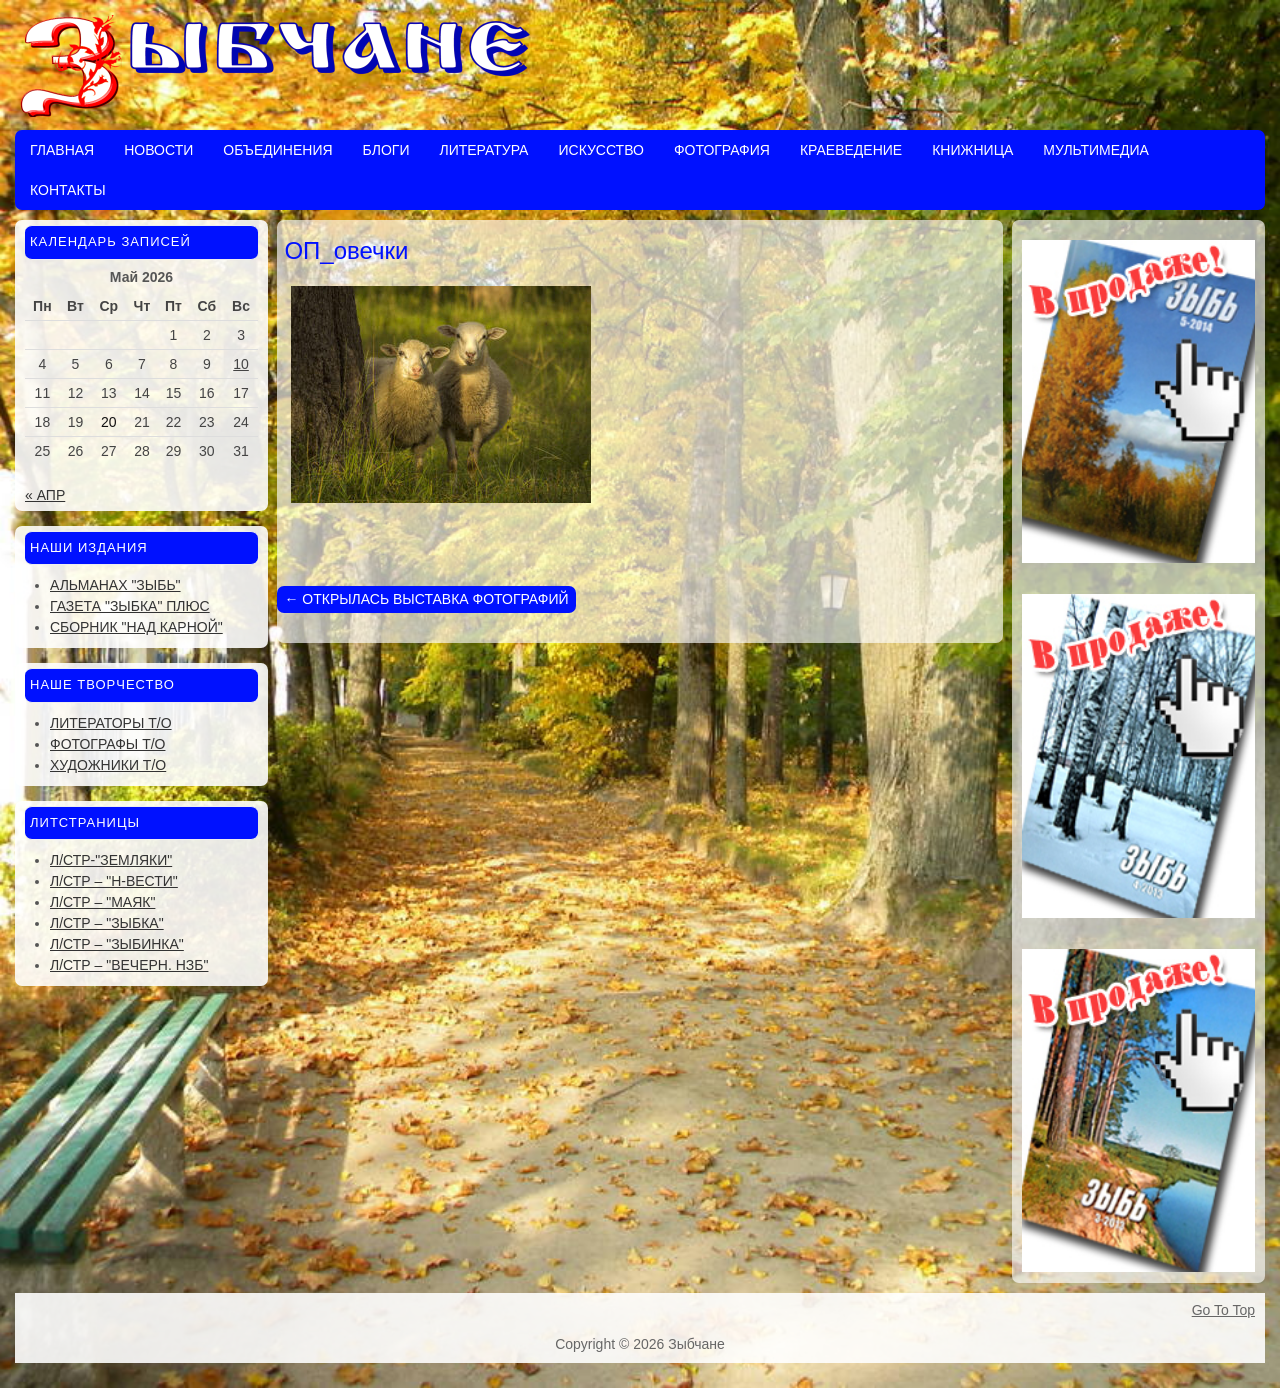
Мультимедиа (1096, 150)
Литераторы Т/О (111, 723)
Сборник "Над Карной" (136, 627)
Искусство (600, 150)
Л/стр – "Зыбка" (107, 923)
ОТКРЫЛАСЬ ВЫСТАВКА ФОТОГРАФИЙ (426, 599)
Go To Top (1223, 1310)
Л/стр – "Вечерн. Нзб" (129, 965)
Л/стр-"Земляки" (111, 860)
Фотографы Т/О (107, 744)
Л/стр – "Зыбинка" (117, 944)
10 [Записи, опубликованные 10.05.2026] (241, 364)
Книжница (972, 150)
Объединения (277, 150)
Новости (158, 150)
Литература (483, 150)
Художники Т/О (108, 765)
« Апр (45, 495)
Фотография (722, 150)
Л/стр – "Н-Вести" (114, 881)
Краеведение (851, 150)
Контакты (68, 190)
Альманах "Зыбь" (115, 585)
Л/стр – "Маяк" (102, 902)
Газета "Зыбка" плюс (130, 606)
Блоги (386, 150)
